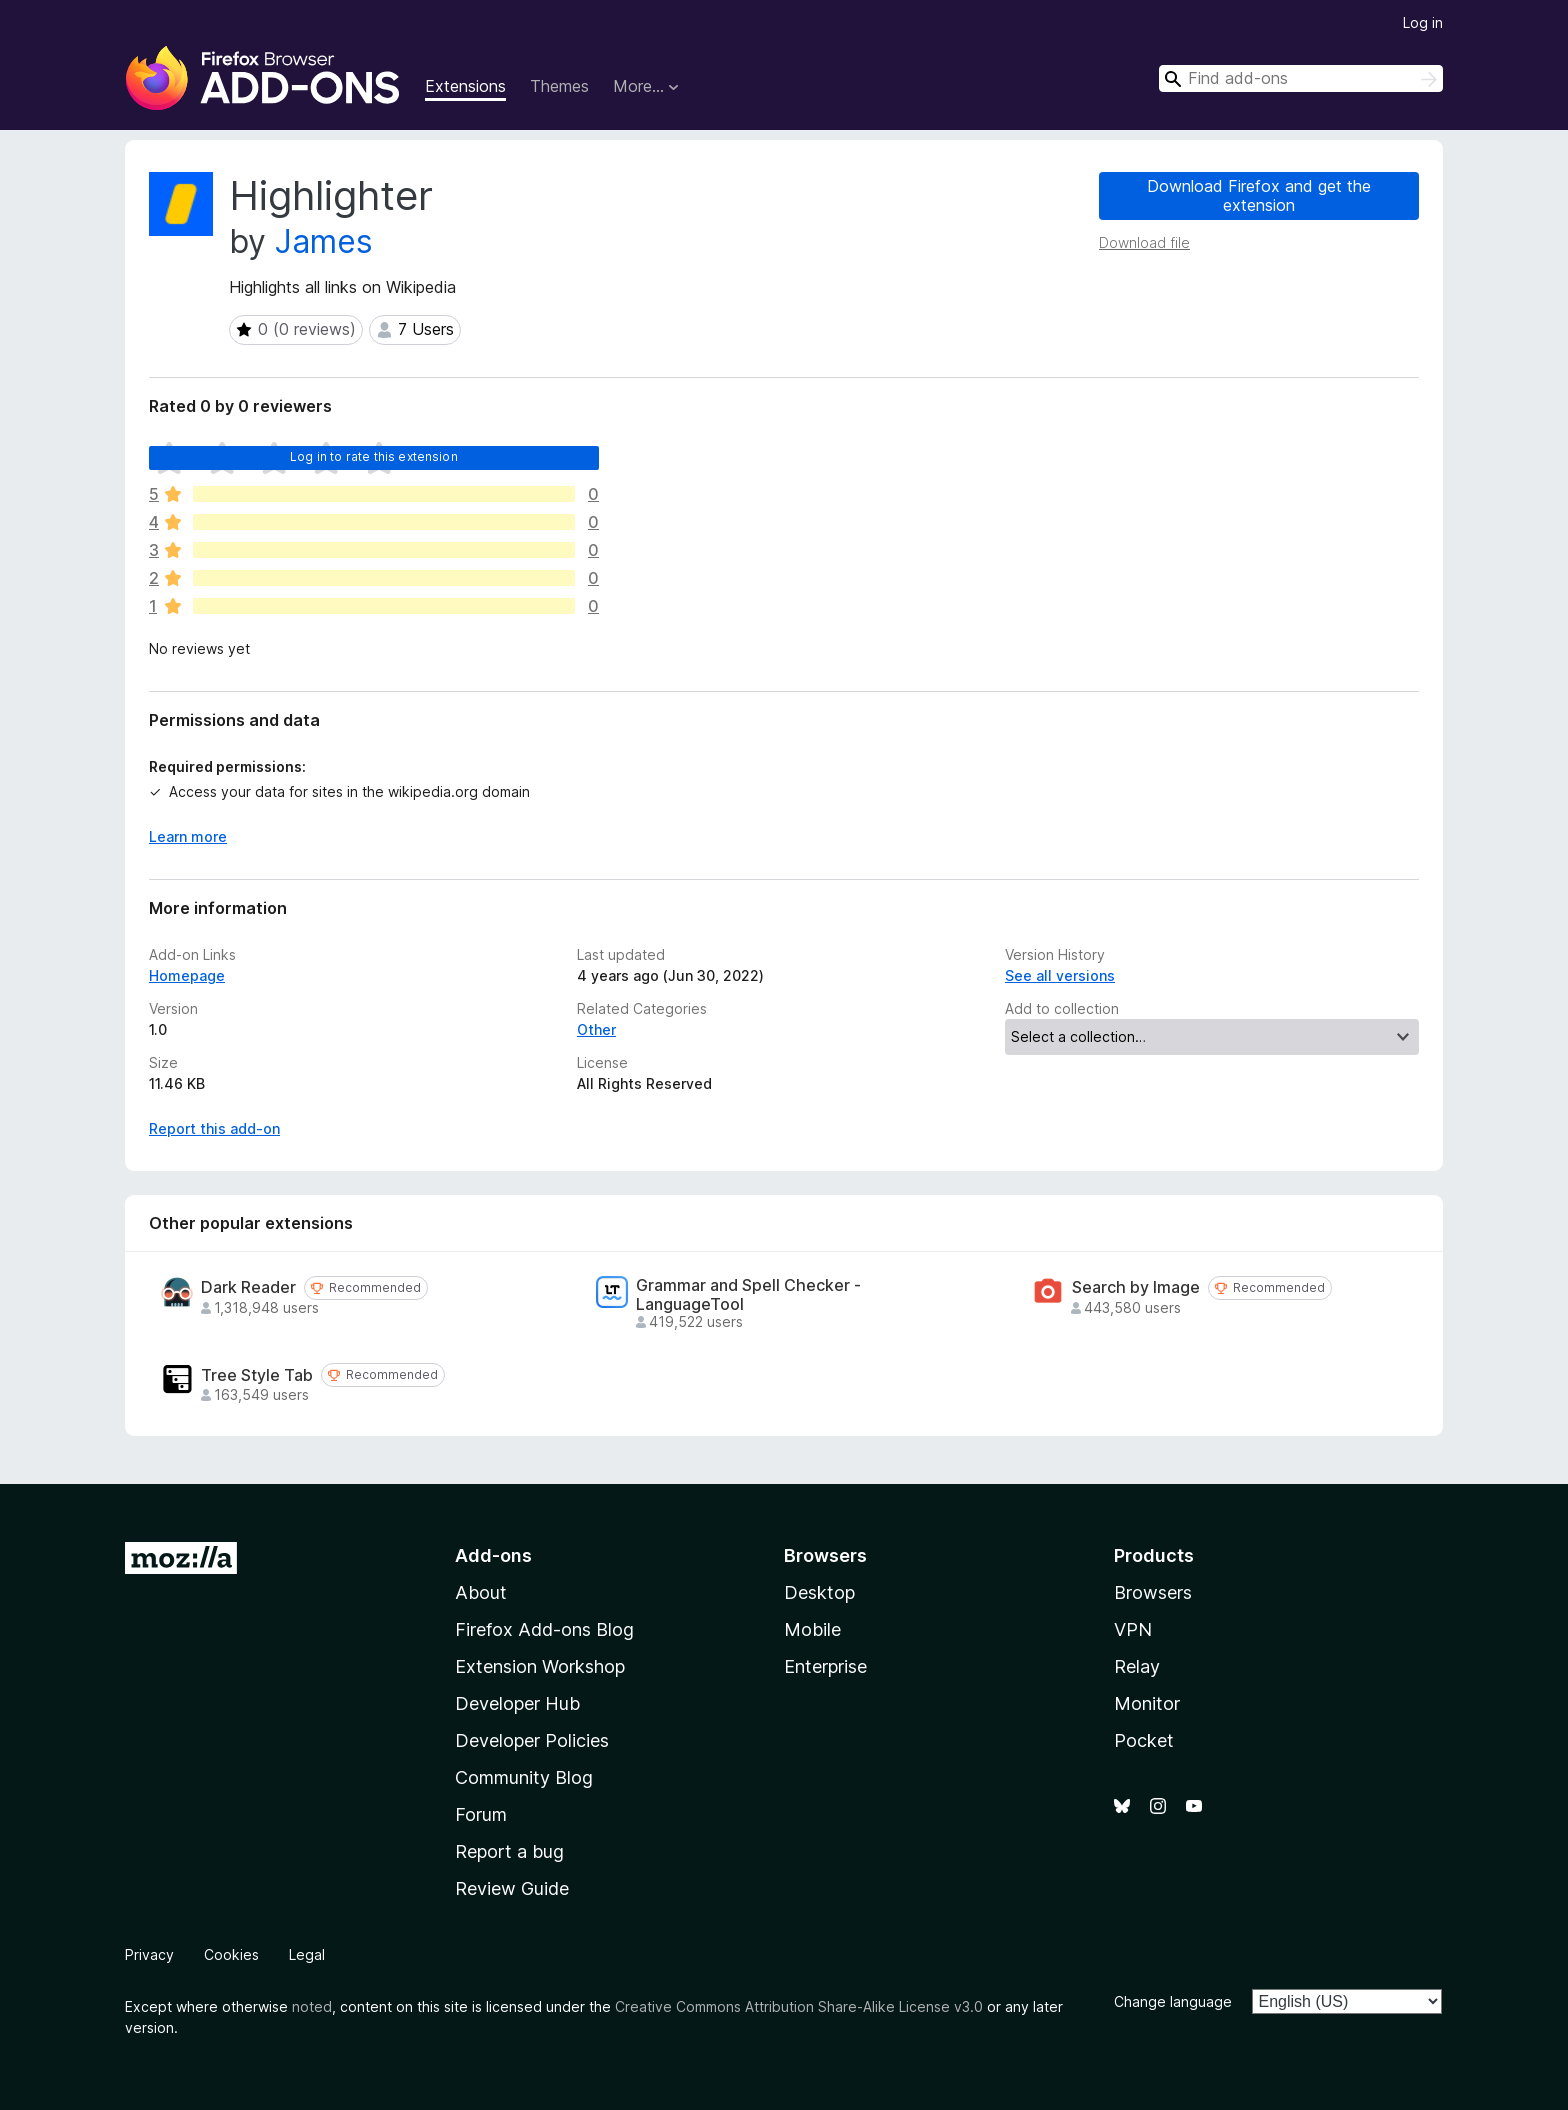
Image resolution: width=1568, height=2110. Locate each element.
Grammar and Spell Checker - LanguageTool (748, 1295)
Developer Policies (532, 1740)
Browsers (1153, 1592)
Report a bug (509, 1851)
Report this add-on (214, 1128)
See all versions (1060, 975)
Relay (1137, 1666)
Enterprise (825, 1666)
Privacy (149, 1954)
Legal (307, 1954)
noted (312, 2006)
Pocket (1144, 1740)
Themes (559, 86)
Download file (1144, 242)
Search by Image (1136, 1287)
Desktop (819, 1592)
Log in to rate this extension (374, 456)
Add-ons (493, 1555)
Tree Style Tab (257, 1375)
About (481, 1592)
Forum (481, 1814)
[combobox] (1301, 78)
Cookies (231, 1954)
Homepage (187, 975)
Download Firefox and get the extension (1259, 195)
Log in (1423, 22)
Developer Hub (517, 1703)
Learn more (188, 836)
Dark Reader (248, 1287)
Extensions (465, 86)
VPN (1133, 1629)
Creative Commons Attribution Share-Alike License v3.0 (799, 2006)
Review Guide (512, 1888)
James (324, 241)
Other (596, 1029)
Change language (1173, 2001)
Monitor (1147, 1703)
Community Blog (524, 1777)
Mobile (812, 1629)
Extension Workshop (540, 1666)
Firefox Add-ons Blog (544, 1629)
